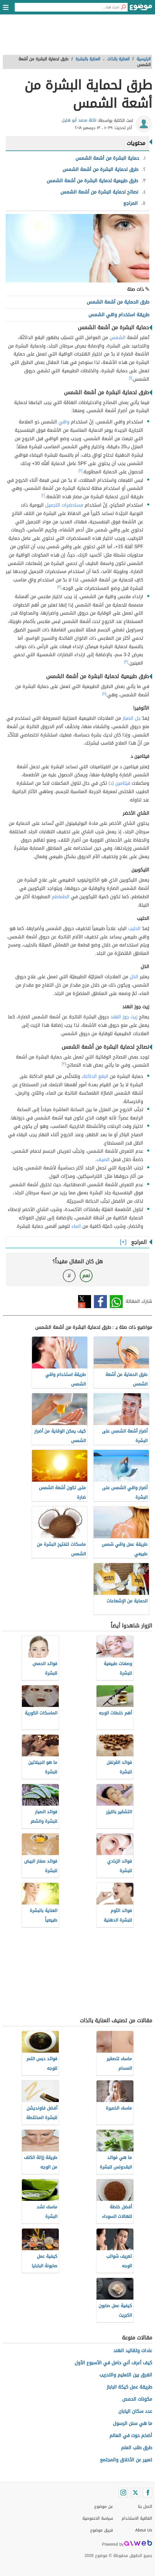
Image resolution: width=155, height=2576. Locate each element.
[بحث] (123, 7)
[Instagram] (123, 2492)
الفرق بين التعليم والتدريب (125, 2374)
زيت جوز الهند (123, 1016)
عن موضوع (103, 2506)
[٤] (104, 693)
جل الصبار (131, 718)
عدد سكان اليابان (135, 2411)
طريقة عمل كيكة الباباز (129, 2386)
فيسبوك (100, 1301)
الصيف (103, 1159)
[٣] (59, 587)
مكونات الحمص (137, 2399)
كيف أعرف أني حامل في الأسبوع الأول (113, 2362)
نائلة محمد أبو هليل (79, 120)
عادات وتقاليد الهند (132, 2350)
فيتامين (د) (119, 783)
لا (69, 1275)
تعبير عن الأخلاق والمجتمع (126, 2459)
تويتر (84, 1301)
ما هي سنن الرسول (132, 2423)
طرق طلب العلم (136, 2447)
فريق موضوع (101, 2530)
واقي (63, 421)
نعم (86, 1275)
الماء (76, 1226)
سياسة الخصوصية (97, 2518)
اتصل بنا (145, 2506)
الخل (134, 976)
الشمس (117, 337)
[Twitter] (135, 2492)
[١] (130, 378)
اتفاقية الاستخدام (137, 2518)
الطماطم (60, 896)
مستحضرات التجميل (64, 505)
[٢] (80, 470)
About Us (143, 2530)
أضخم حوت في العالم (130, 2435)
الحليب (134, 928)
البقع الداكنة (95, 1076)
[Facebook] (147, 2492)
